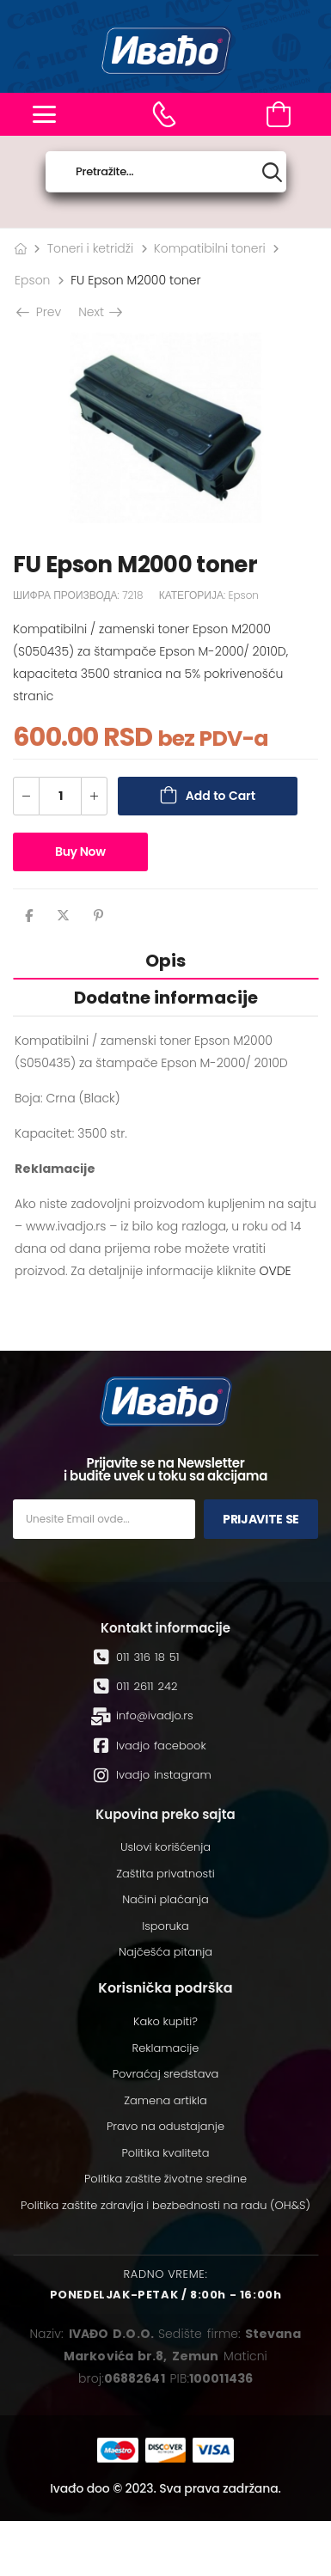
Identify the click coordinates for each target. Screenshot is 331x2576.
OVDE (275, 1270)
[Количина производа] (60, 796)
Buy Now (80, 851)
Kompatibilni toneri (210, 248)
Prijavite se (261, 1519)
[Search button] (272, 172)
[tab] (165, 960)
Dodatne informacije (166, 998)
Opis (165, 961)
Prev (40, 311)
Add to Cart (220, 795)
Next (99, 311)
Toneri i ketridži (90, 248)
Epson (32, 280)
